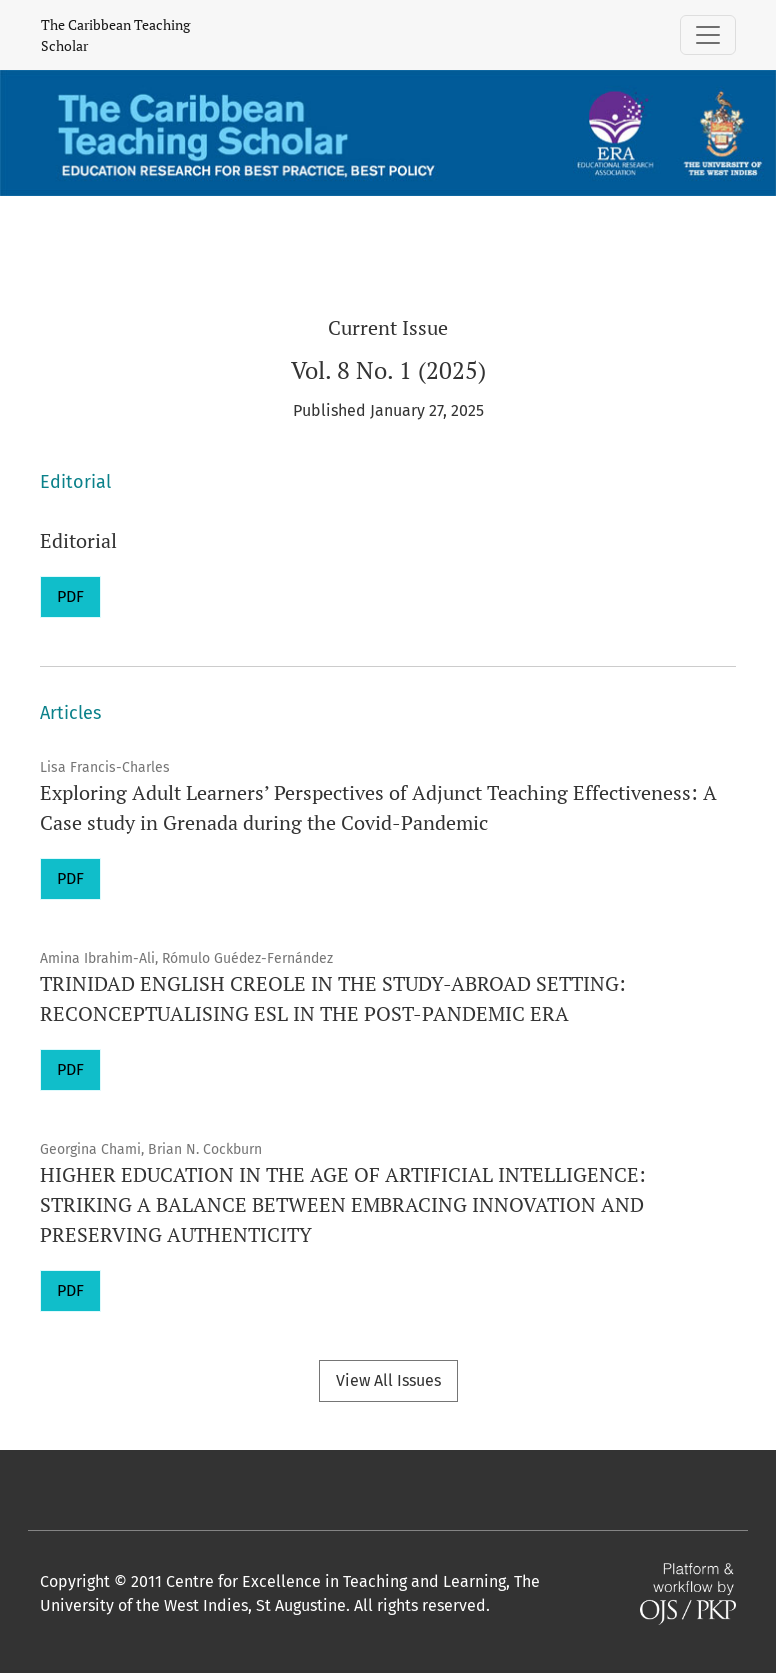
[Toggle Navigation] (708, 35)
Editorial (78, 540)
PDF (70, 596)
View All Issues (388, 1380)
